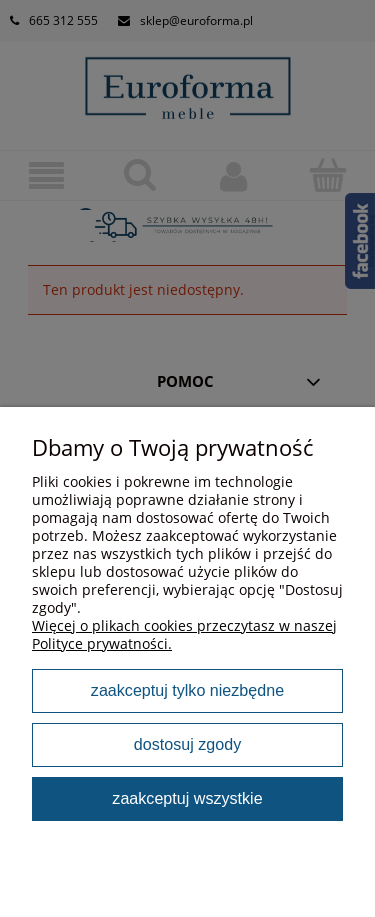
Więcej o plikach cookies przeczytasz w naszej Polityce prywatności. (184, 634)
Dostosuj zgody (187, 744)
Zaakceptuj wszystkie (187, 798)
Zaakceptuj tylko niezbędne (187, 690)
